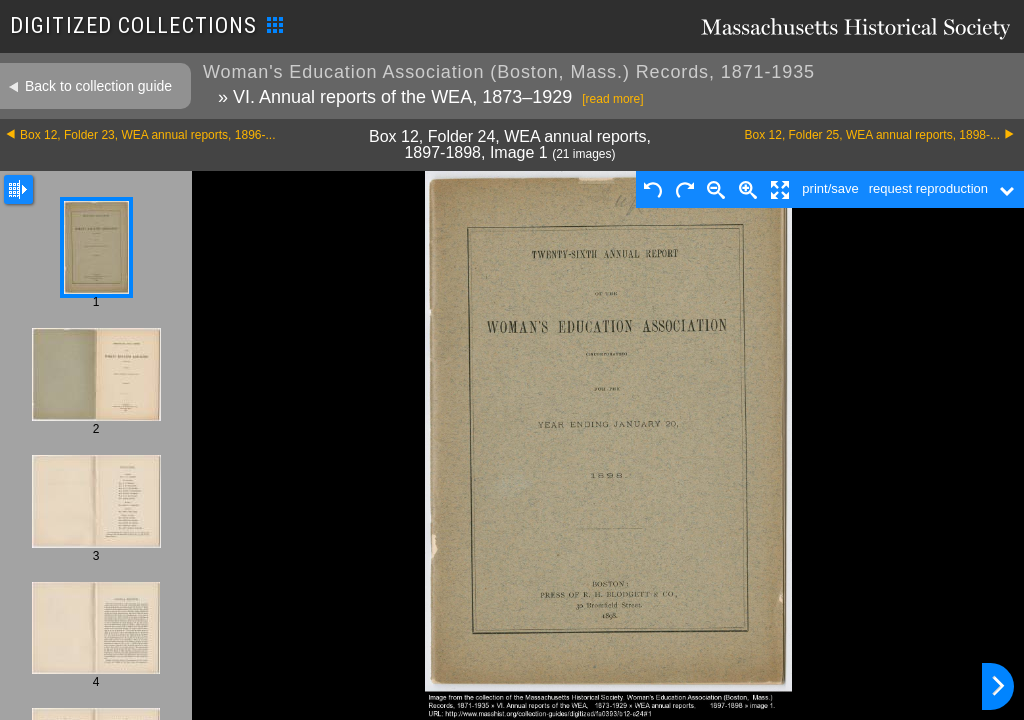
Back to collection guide (98, 86)
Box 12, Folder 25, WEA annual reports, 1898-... (872, 135)
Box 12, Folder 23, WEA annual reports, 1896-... (147, 135)
